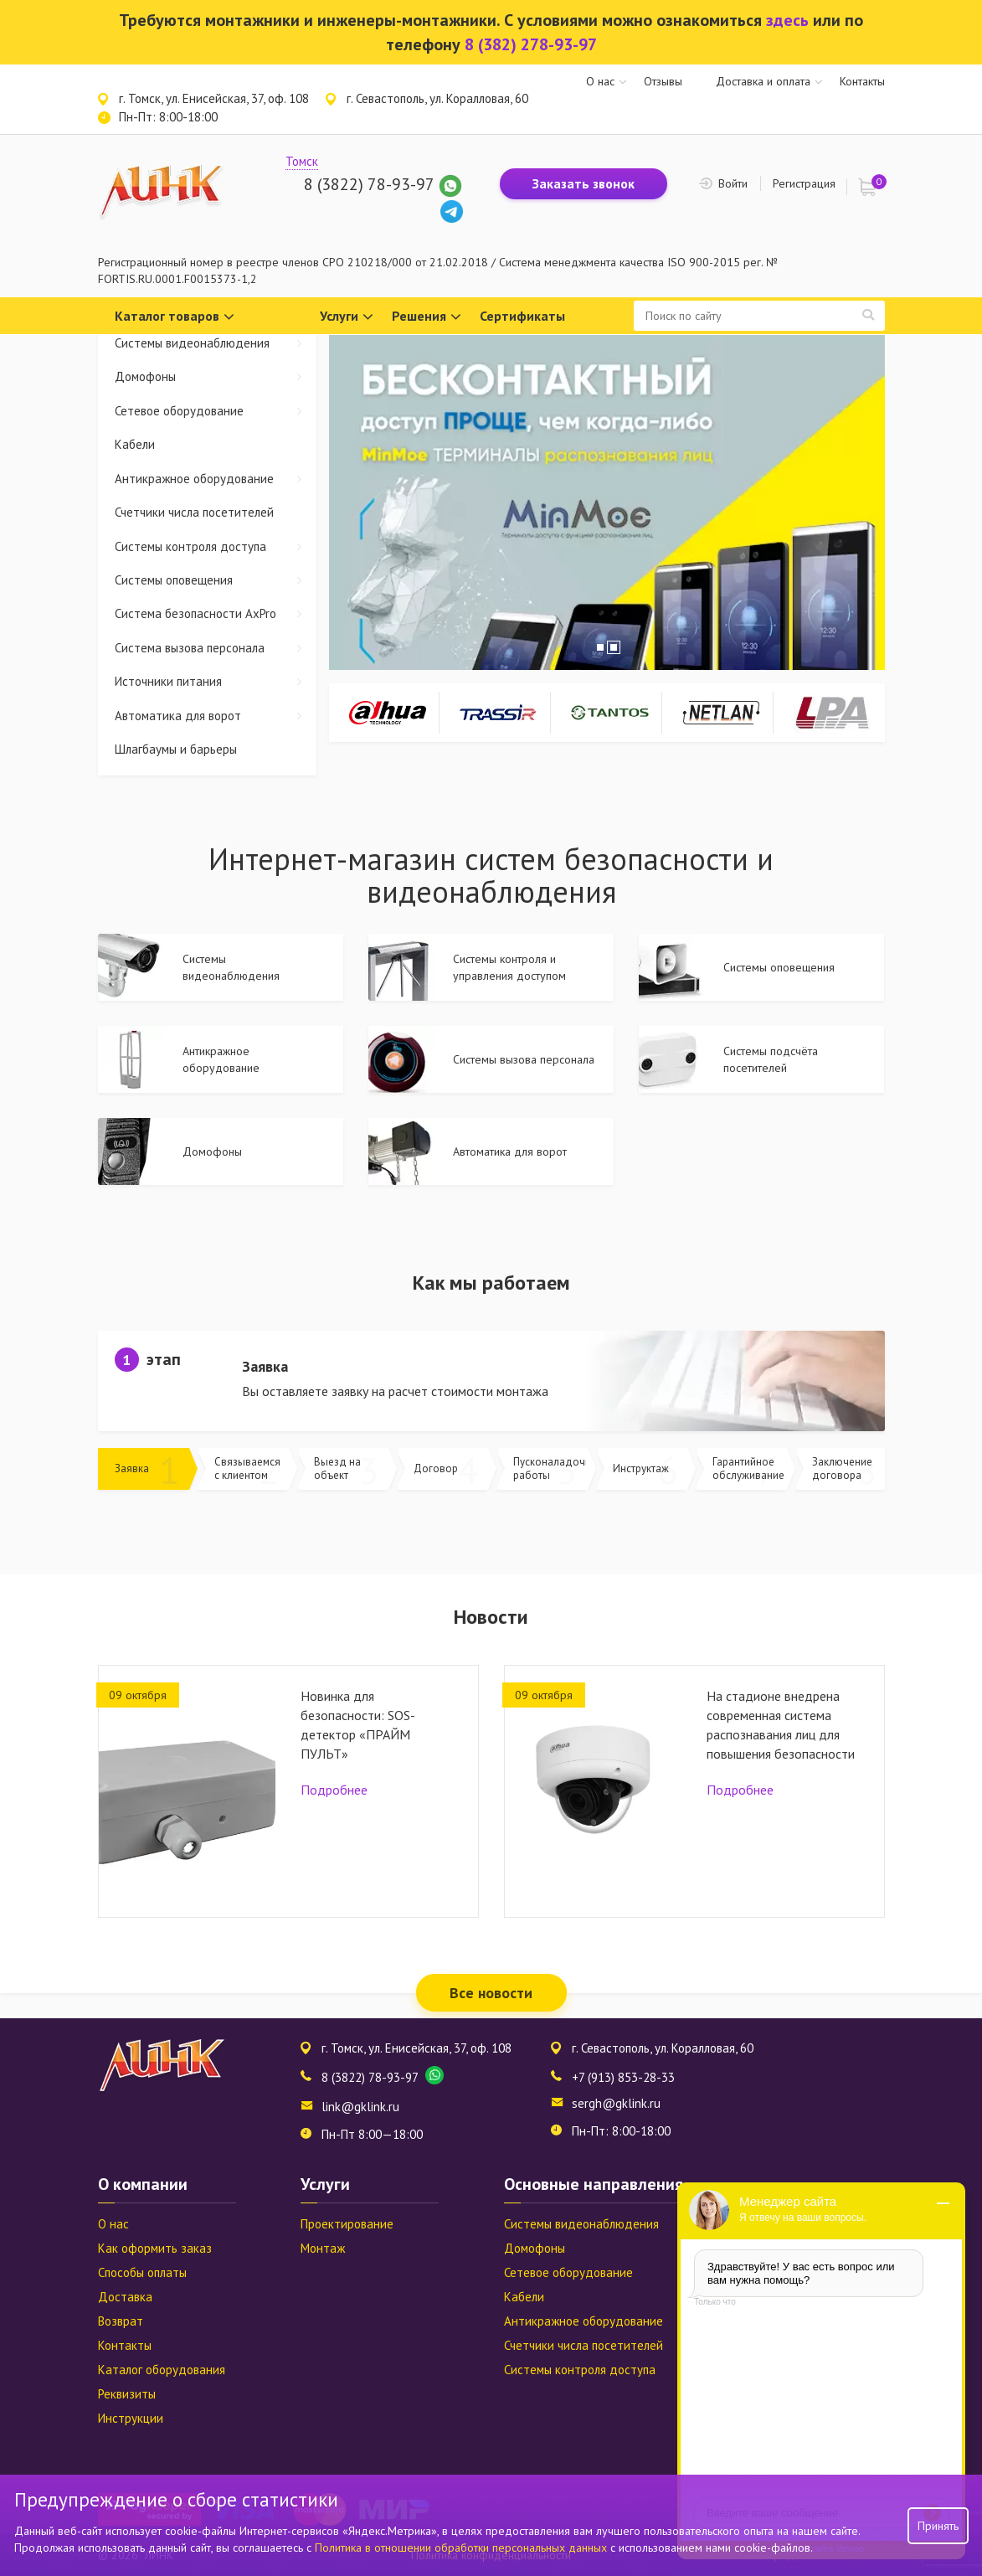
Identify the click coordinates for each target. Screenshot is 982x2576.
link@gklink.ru (360, 2107)
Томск (301, 161)
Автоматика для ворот (215, 715)
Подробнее (334, 1789)
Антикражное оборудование (215, 478)
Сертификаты (522, 315)
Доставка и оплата (763, 81)
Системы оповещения (215, 580)
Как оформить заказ (155, 2248)
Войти (733, 183)
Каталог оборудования (161, 2370)
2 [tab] (613, 647)
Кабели (135, 444)
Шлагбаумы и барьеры (176, 749)
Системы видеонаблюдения (215, 343)
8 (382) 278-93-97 (531, 44)
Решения (426, 317)
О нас (600, 81)
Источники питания (215, 681)
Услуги (346, 317)
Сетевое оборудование (215, 410)
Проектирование (347, 2224)
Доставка (125, 2297)
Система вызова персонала (215, 647)
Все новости (491, 1992)
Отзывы (663, 81)
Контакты (862, 81)
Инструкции (130, 2418)
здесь (787, 20)
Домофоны (215, 376)
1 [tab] (600, 647)
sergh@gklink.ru (616, 2103)
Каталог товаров (174, 317)
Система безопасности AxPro (215, 613)
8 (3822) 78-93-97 (369, 184)
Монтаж (323, 2248)
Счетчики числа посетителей (194, 512)
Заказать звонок (583, 183)
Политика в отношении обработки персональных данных (462, 2547)
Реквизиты (127, 2394)
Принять (938, 2525)
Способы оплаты (142, 2272)
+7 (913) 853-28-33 (623, 2077)
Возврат (120, 2321)
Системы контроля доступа (215, 546)
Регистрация (804, 183)
